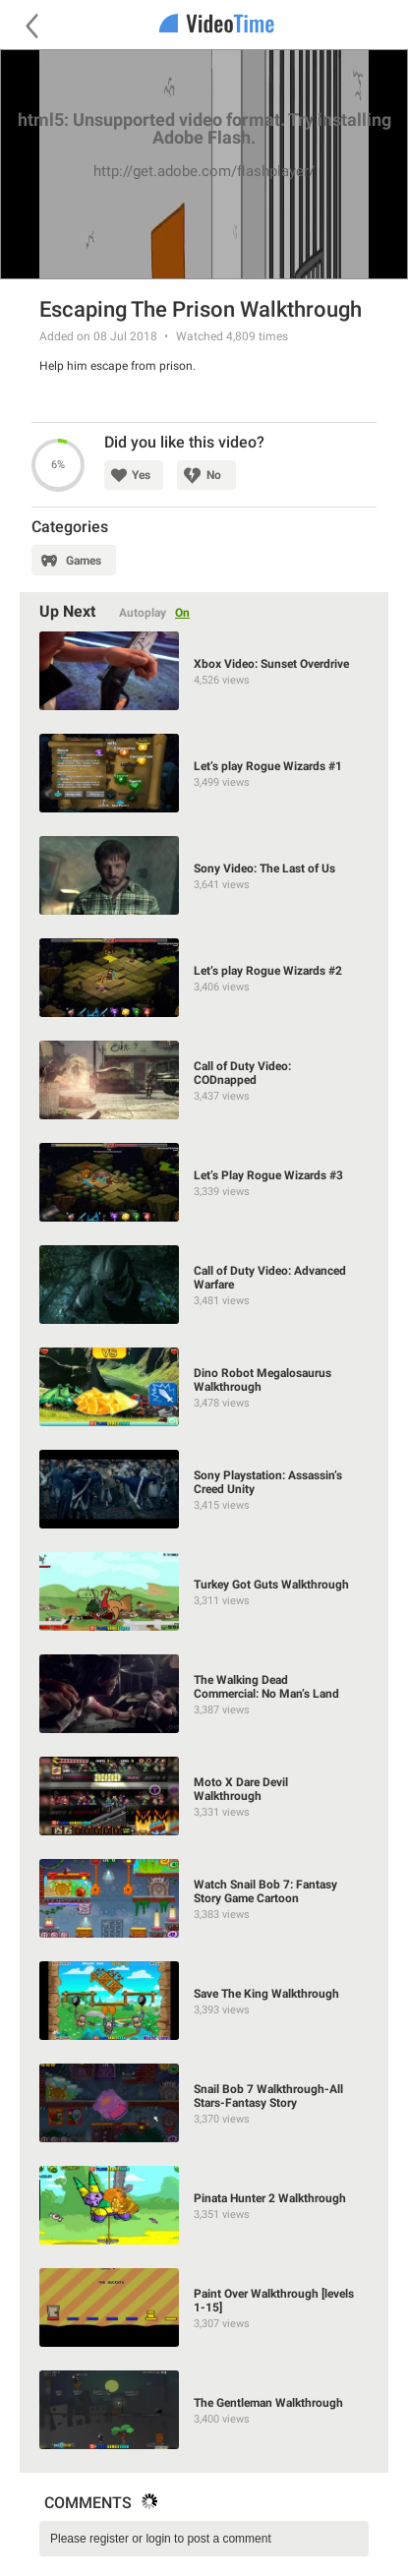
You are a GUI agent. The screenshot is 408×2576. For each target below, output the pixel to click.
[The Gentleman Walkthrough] (204, 2409)
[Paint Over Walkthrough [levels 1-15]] (204, 2307)
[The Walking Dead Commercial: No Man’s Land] (204, 1693)
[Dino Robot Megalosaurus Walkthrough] (204, 1387)
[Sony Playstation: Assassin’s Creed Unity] (204, 1489)
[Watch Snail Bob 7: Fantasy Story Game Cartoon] (204, 1898)
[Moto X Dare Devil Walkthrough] (204, 1796)
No (213, 475)
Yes (141, 475)
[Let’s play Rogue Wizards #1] (204, 773)
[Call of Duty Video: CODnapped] (204, 1080)
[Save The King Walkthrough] (204, 2000)
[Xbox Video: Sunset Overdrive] (204, 670)
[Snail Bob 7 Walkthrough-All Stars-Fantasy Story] (204, 2103)
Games (83, 561)
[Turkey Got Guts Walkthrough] (204, 1591)
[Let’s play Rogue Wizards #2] (204, 977)
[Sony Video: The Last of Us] (204, 875)
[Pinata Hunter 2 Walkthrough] (204, 2205)
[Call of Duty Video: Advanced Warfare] (204, 1284)
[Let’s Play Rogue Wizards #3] (204, 1182)
